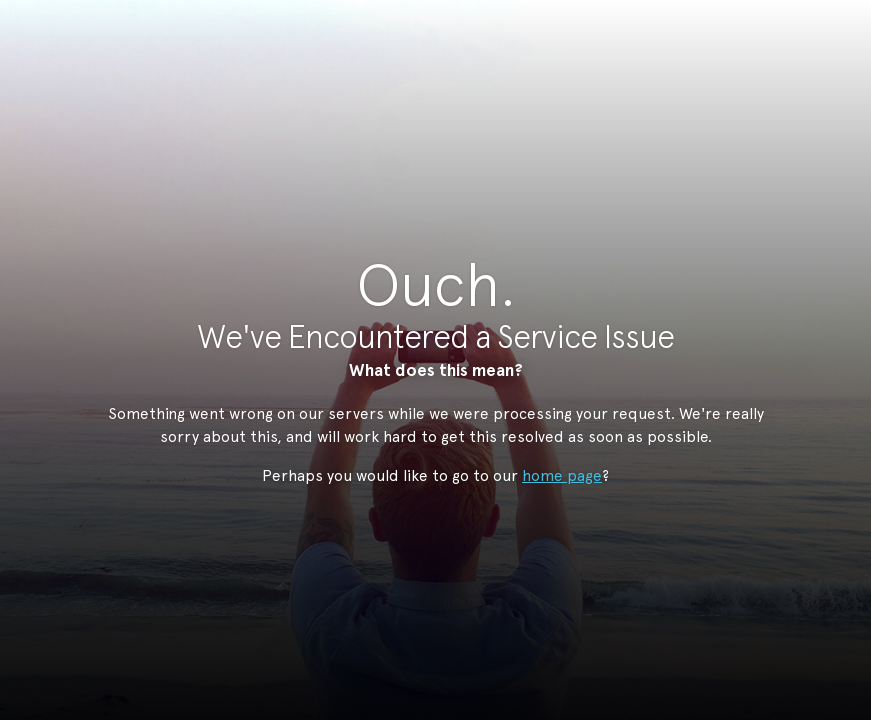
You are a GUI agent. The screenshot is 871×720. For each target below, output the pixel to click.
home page (562, 475)
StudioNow (421, 114)
